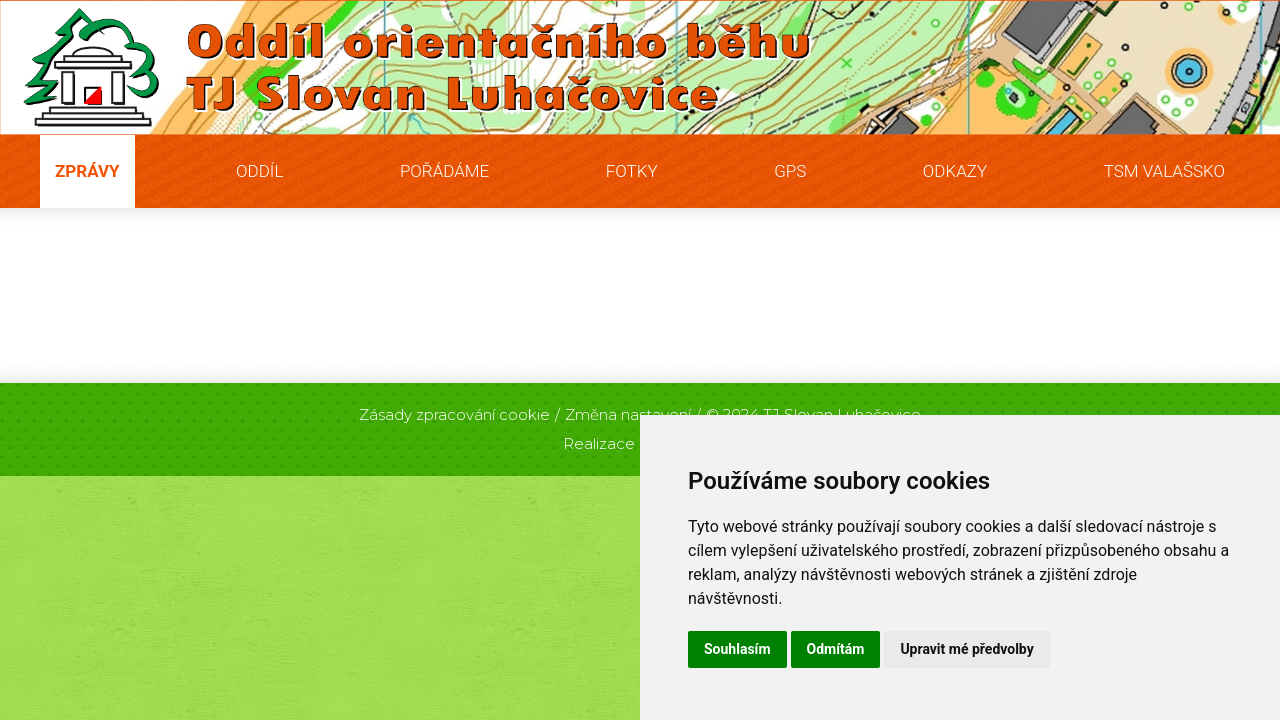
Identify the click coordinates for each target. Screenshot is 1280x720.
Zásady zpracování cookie (454, 414)
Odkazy (955, 171)
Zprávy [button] (87, 171)
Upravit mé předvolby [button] (966, 649)
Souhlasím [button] (737, 649)
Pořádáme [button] (444, 171)
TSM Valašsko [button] (1164, 171)
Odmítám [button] (836, 649)
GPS (790, 171)
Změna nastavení (628, 414)
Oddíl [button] (259, 171)
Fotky (632, 171)
